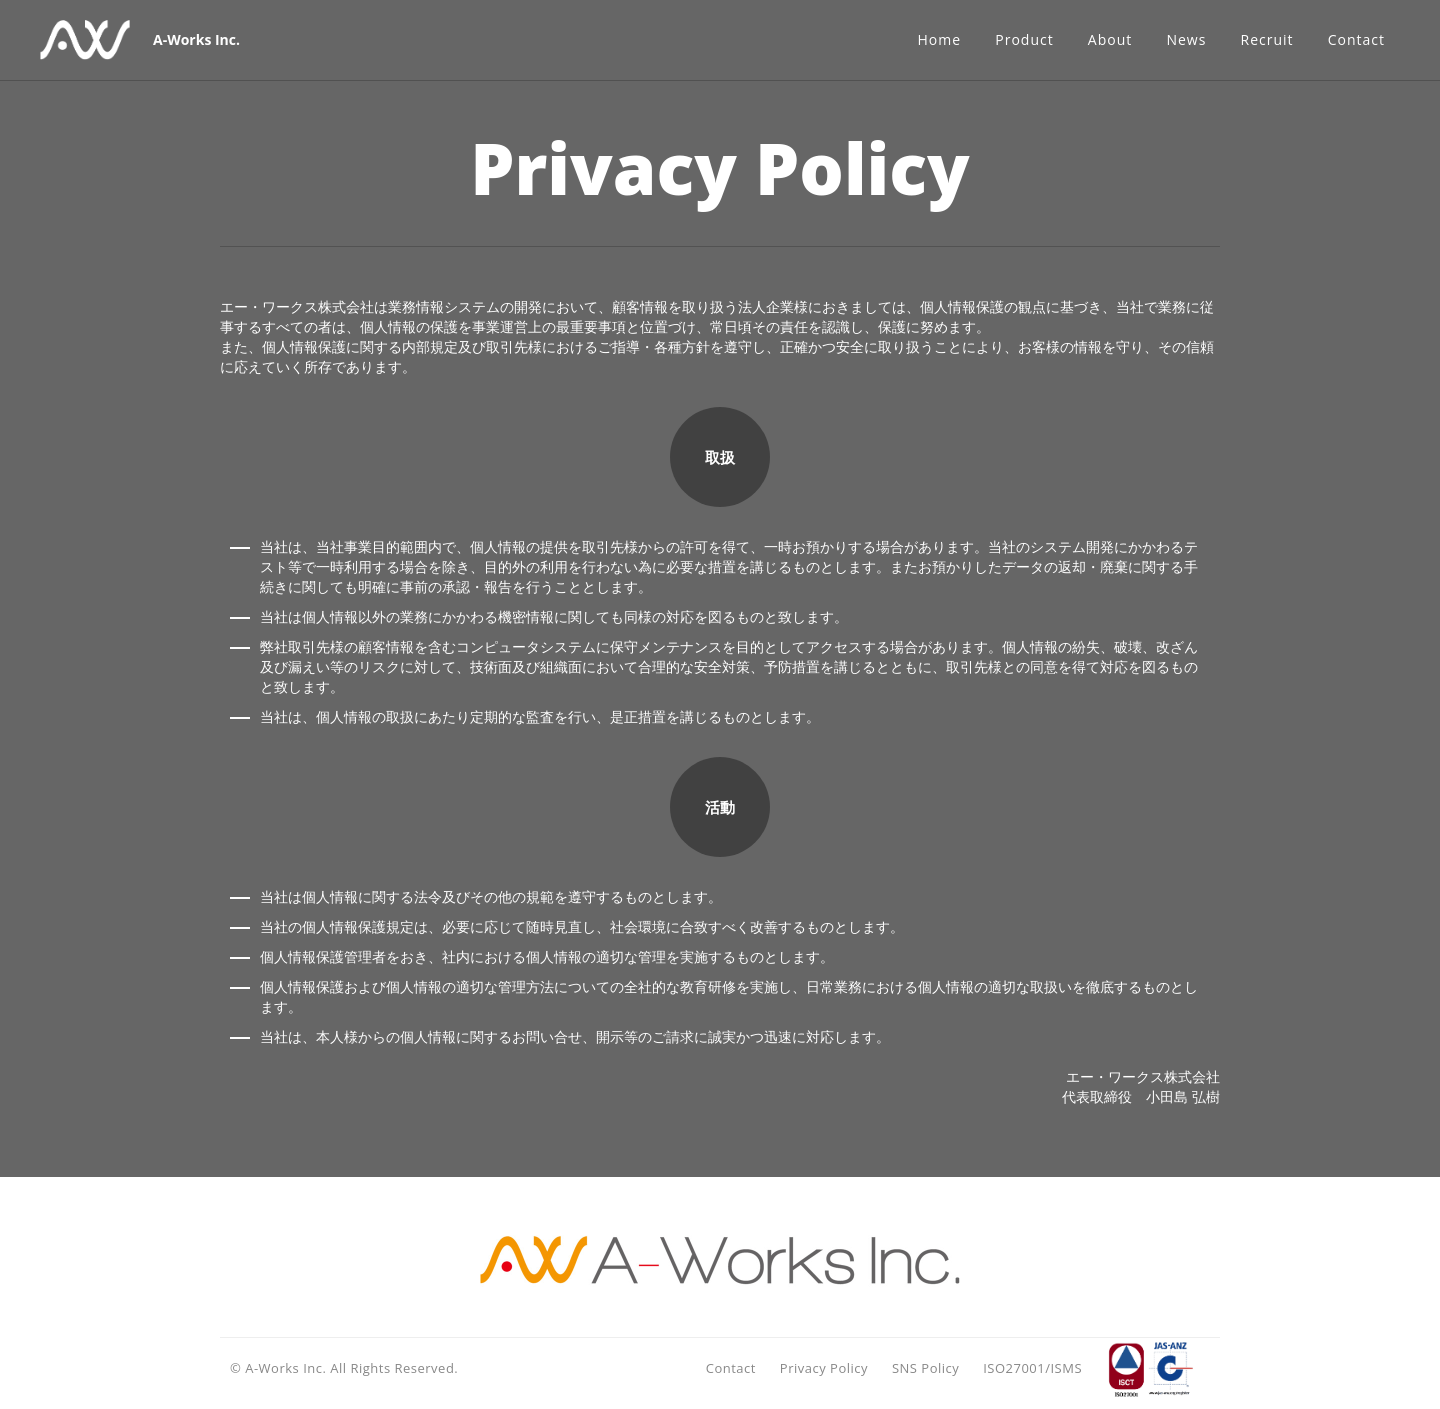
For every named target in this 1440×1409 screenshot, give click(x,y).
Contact (731, 1368)
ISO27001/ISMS (1032, 1368)
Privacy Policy (824, 1368)
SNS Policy (925, 1368)
